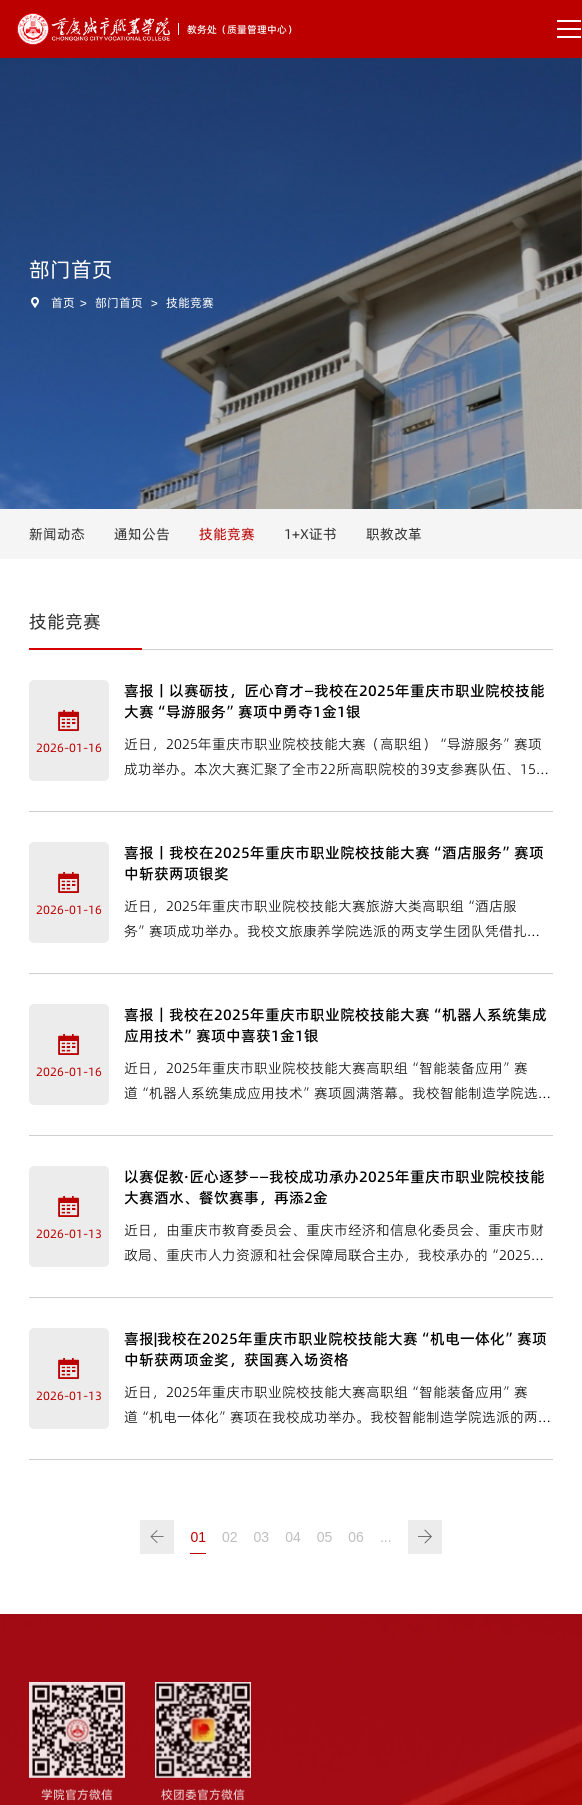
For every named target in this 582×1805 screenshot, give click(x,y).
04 (293, 1537)
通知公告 (142, 534)
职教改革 (394, 534)
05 (325, 1537)
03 (262, 1537)
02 (230, 1537)
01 (198, 1537)
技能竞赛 (190, 302)
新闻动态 (57, 534)
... (386, 1537)
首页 (63, 302)
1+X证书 (310, 534)
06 (356, 1537)
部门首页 (119, 302)
